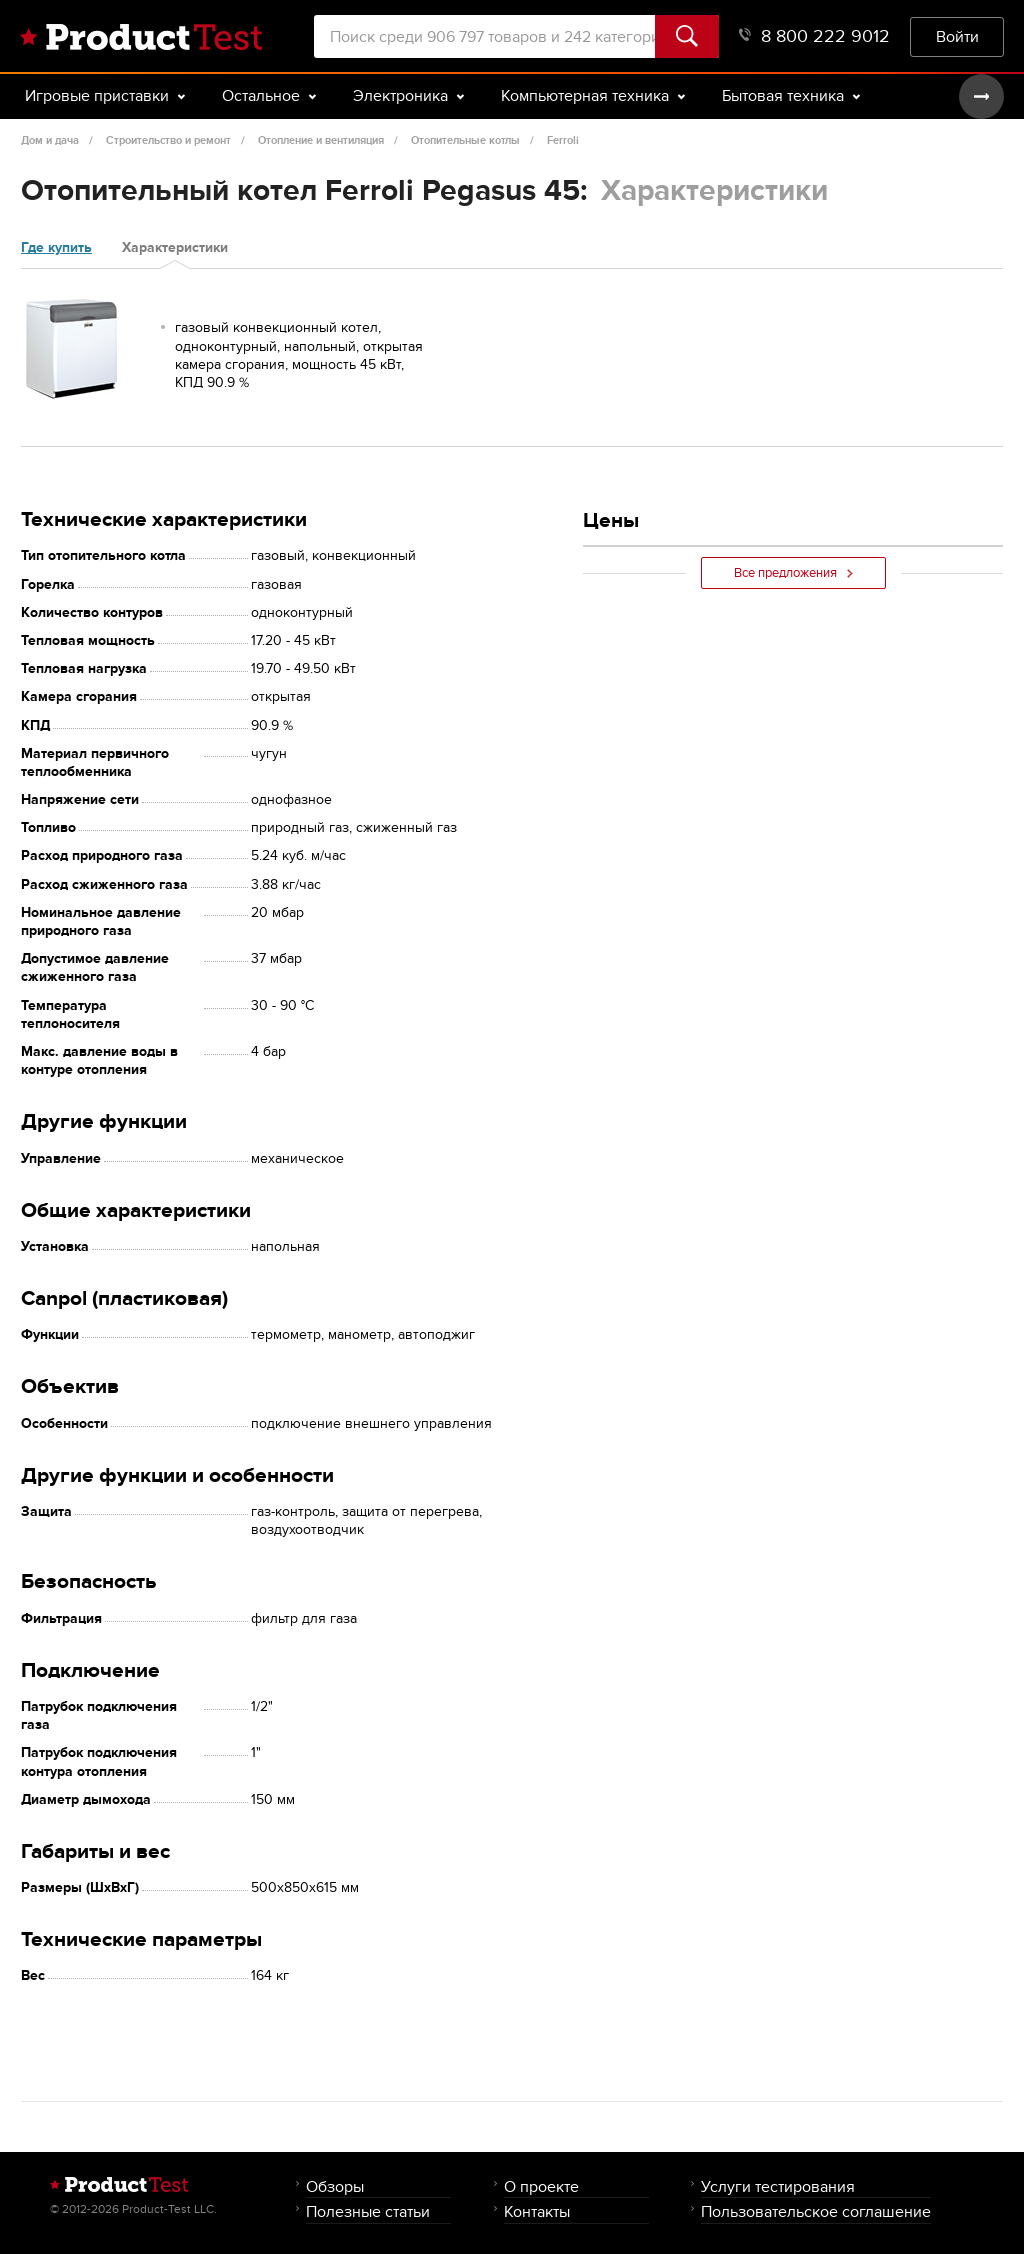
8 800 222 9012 (814, 36)
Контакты (537, 2211)
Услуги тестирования (778, 2186)
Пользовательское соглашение (816, 2211)
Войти (957, 36)
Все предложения (793, 573)
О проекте (541, 2186)
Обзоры (335, 2186)
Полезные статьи (368, 2211)
